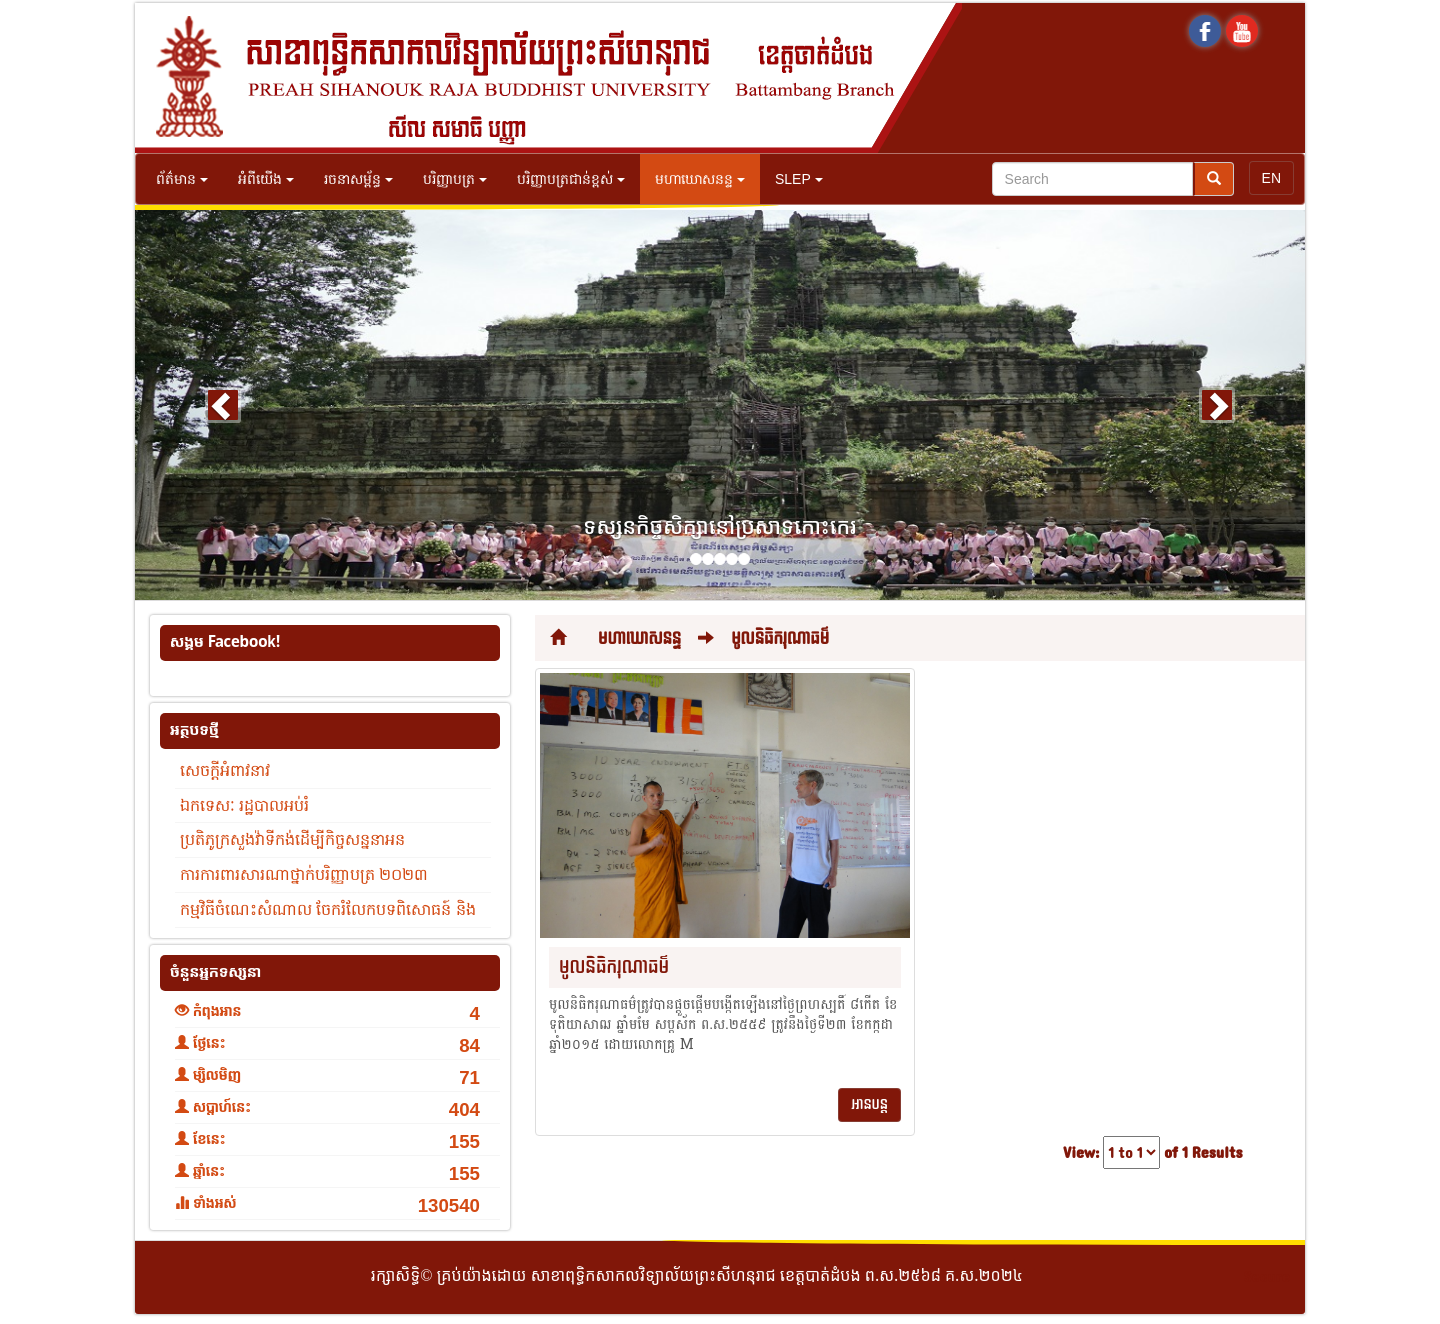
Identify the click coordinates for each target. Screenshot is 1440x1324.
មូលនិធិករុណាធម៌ (780, 638)
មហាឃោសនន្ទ (700, 179)
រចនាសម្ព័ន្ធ (358, 179)
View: (1081, 1153)
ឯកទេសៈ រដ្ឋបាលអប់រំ (244, 805)
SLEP (799, 179)
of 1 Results (1203, 1153)
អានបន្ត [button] (869, 1104)
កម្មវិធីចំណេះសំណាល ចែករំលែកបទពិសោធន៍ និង (328, 909)
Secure (1267, 1277)
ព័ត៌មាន (182, 179)
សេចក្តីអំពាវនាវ (225, 770)
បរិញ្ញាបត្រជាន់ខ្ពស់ (571, 179)
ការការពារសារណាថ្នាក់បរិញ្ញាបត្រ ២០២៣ (304, 874)
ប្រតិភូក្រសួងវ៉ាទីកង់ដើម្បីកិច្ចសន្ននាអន (292, 839)
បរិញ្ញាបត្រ (455, 179)
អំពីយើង (266, 179)
